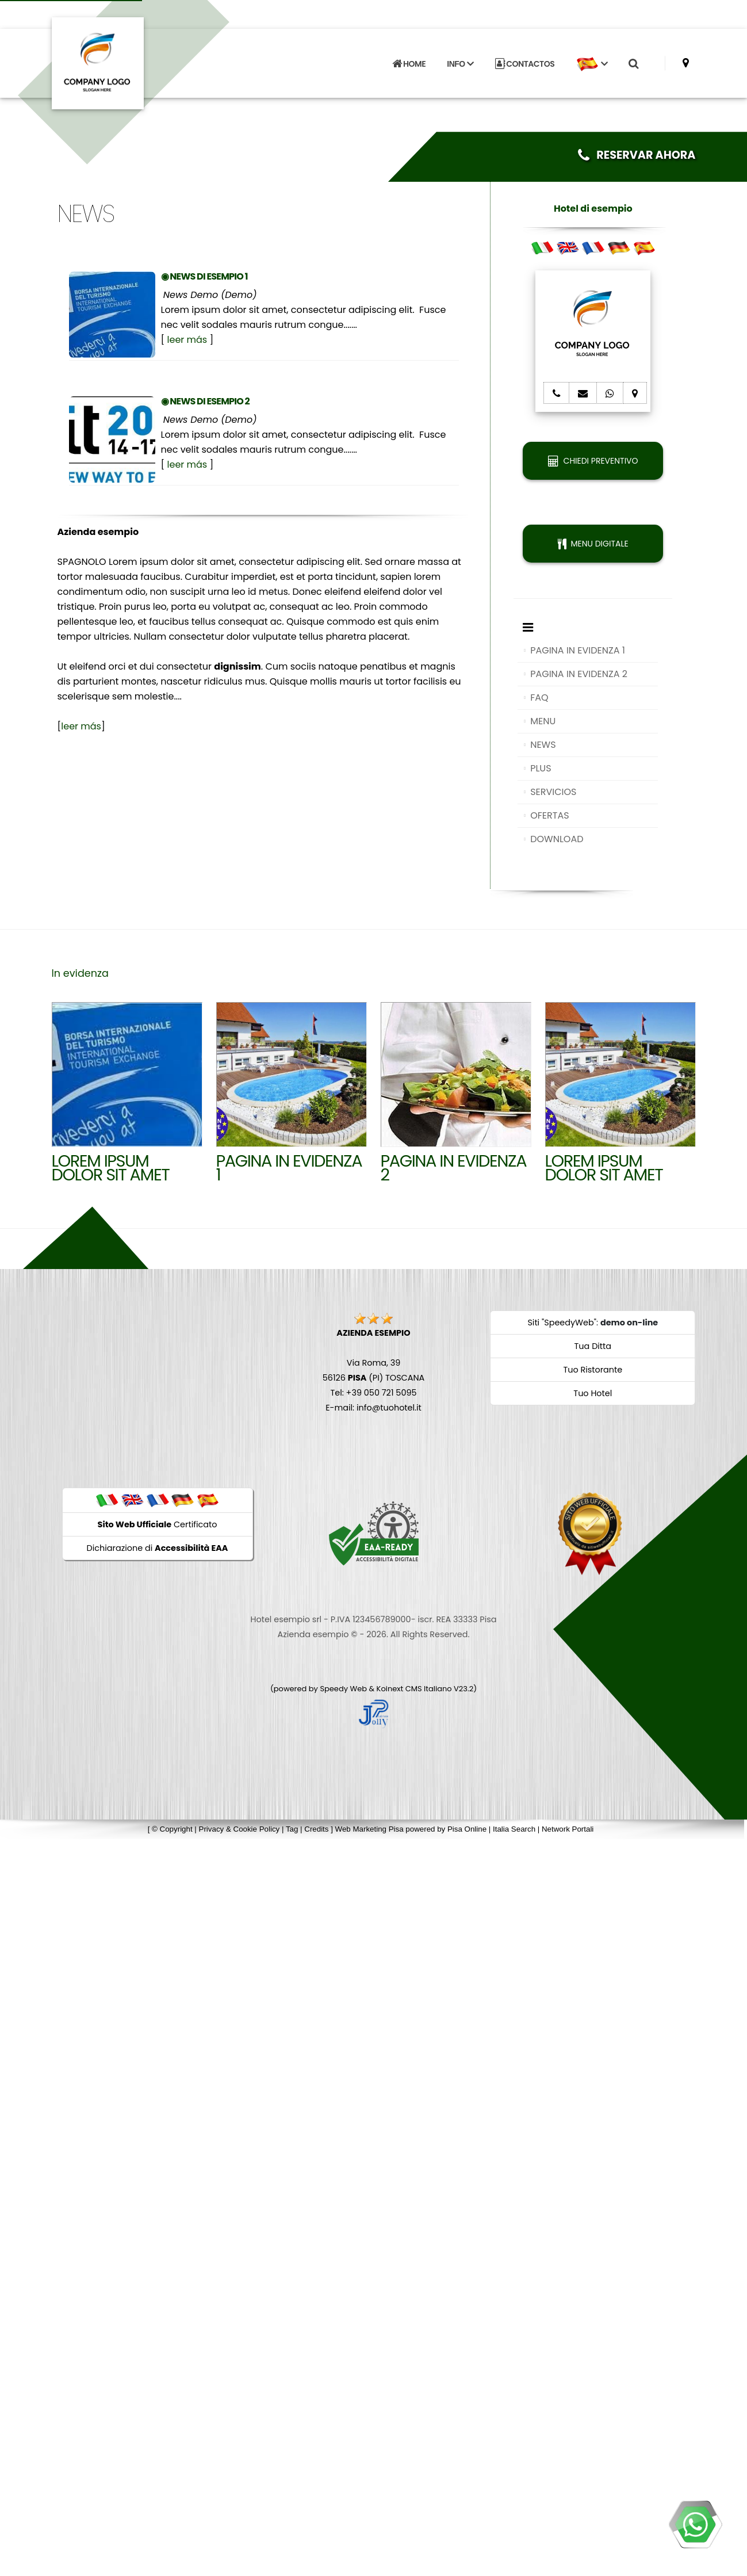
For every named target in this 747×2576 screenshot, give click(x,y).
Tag (292, 1829)
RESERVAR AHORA (636, 155)
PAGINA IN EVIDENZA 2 (578, 674)
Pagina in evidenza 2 (454, 1167)
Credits (316, 1829)
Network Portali (567, 1829)
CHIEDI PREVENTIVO (593, 461)
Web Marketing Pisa (369, 1829)
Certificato (157, 1524)
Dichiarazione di (157, 1548)
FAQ (539, 697)
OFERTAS (549, 815)
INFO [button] (460, 62)
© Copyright (172, 1829)
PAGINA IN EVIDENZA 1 (577, 650)
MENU (543, 721)
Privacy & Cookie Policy (239, 1829)
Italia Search (514, 1829)
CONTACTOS (524, 62)
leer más (187, 339)
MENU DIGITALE (593, 543)
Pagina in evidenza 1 (289, 1167)
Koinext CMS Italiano (415, 1688)
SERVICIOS (553, 791)
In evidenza (80, 973)
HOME (409, 62)
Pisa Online (466, 1829)
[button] (592, 62)
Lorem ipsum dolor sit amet (604, 1167)
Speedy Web (343, 1688)
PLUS (540, 768)
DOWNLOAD (556, 839)
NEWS (543, 744)
